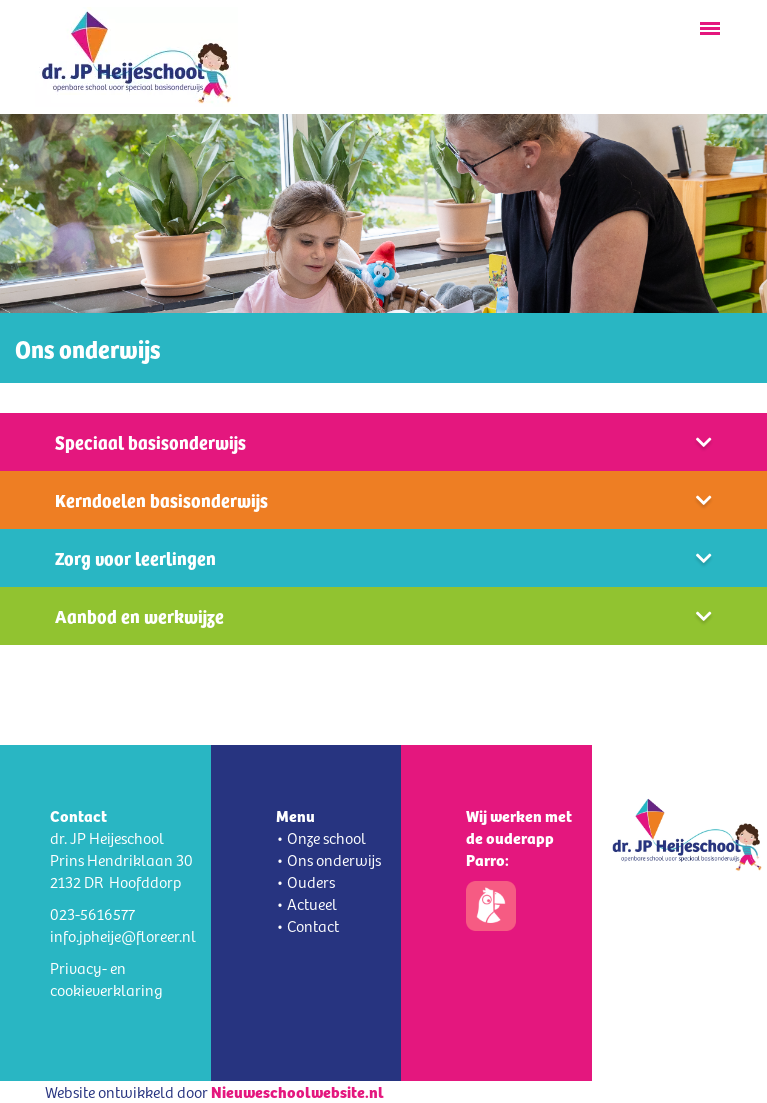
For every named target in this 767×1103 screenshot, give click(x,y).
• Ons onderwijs (328, 859)
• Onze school (321, 837)
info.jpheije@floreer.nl (123, 935)
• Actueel (306, 903)
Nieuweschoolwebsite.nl (297, 1091)
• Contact (307, 925)
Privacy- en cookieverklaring (106, 978)
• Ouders (305, 881)
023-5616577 (92, 913)
